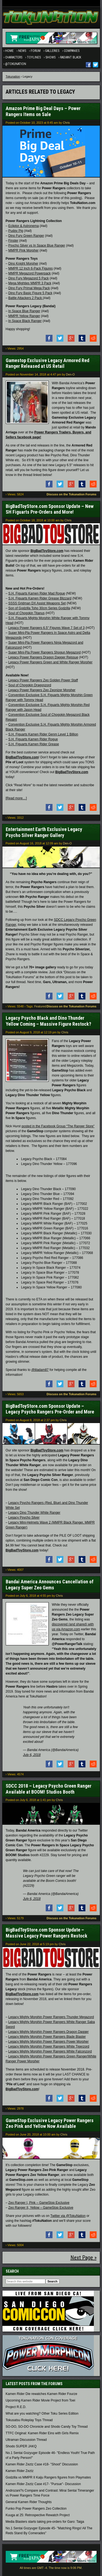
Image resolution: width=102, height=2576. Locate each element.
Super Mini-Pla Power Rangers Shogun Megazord (44, 652)
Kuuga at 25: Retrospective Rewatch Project (38, 2515)
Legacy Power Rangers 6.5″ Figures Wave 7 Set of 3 (46, 628)
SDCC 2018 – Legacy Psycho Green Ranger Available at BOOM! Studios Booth (48, 1789)
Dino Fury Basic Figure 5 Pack (30, 293)
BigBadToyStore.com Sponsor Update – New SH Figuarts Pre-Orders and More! (50, 509)
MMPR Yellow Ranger (24, 316)
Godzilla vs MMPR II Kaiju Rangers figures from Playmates (48, 2477)
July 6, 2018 (32, 1755)
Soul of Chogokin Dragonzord (29, 685)
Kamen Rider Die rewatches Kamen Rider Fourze (41, 2394)
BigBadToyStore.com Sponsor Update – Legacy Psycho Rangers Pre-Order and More (50, 1409)
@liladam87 (40, 1370)
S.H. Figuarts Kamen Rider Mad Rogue (36, 593)
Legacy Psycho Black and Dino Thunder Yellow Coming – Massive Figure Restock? (48, 1021)
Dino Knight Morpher (23, 263)
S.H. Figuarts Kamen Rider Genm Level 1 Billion (43, 734)
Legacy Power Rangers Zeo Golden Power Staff (43, 680)
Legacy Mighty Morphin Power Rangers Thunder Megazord (51, 2017)
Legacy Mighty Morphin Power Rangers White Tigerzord (48, 2046)
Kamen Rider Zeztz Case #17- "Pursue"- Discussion (43, 2484)
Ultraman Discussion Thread (26, 2440)
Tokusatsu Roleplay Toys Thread (29, 2420)
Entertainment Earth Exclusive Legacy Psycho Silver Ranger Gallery (44, 832)
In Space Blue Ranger (24, 311)
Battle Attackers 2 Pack (25, 298)
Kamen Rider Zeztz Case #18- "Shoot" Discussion (42, 2464)
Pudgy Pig (15, 231)
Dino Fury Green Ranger (26, 236)
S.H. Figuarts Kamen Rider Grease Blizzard (40, 598)
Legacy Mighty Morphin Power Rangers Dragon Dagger (48, 2032)
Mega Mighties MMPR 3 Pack (29, 283)
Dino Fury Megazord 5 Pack (28, 278)
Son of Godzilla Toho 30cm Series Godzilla (39, 608)
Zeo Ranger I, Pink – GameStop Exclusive (39, 2203)
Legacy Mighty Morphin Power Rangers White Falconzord (50, 2051)
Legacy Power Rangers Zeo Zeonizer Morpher (42, 690)
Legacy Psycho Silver (24, 1517)
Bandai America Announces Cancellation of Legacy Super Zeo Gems (50, 1584)
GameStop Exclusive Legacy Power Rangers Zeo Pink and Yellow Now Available (50, 2123)
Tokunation (13, 76)
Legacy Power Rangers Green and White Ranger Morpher (50, 662)
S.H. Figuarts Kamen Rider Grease (33, 744)
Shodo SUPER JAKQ (21, 2446)
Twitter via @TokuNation (68, 2216)
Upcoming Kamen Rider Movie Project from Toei (40, 2400)
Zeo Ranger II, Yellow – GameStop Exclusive (40, 2208)
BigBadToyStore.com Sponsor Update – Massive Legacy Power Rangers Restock (46, 1933)
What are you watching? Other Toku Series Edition (42, 2413)
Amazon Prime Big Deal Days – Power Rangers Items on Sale (43, 111)
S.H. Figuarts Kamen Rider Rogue (33, 739)
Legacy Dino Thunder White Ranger (34, 1513)
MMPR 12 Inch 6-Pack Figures (30, 268)
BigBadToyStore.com (46, 551)
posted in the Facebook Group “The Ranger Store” (57, 1126)
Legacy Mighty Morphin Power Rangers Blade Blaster (47, 2037)
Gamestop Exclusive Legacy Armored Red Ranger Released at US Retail (47, 363)
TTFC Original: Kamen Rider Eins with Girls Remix (42, 2433)
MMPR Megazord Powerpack (29, 273)
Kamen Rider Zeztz (20, 2471)
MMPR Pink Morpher (23, 250)
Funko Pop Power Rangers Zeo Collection (36, 2508)
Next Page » (83, 2257)
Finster (13, 240)
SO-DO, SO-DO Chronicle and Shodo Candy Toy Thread (47, 2427)
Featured (40, 1006)
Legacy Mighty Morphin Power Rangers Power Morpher (48, 2041)
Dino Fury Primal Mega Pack (29, 288)
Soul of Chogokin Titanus (26, 613)
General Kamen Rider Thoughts (29, 2502)
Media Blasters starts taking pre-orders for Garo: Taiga (45, 2522)
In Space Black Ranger (25, 321)
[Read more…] (16, 798)
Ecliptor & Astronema (23, 226)
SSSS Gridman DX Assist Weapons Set (37, 603)
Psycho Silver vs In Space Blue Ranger (36, 245)
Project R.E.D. (16, 2407)
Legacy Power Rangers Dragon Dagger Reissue (43, 657)
